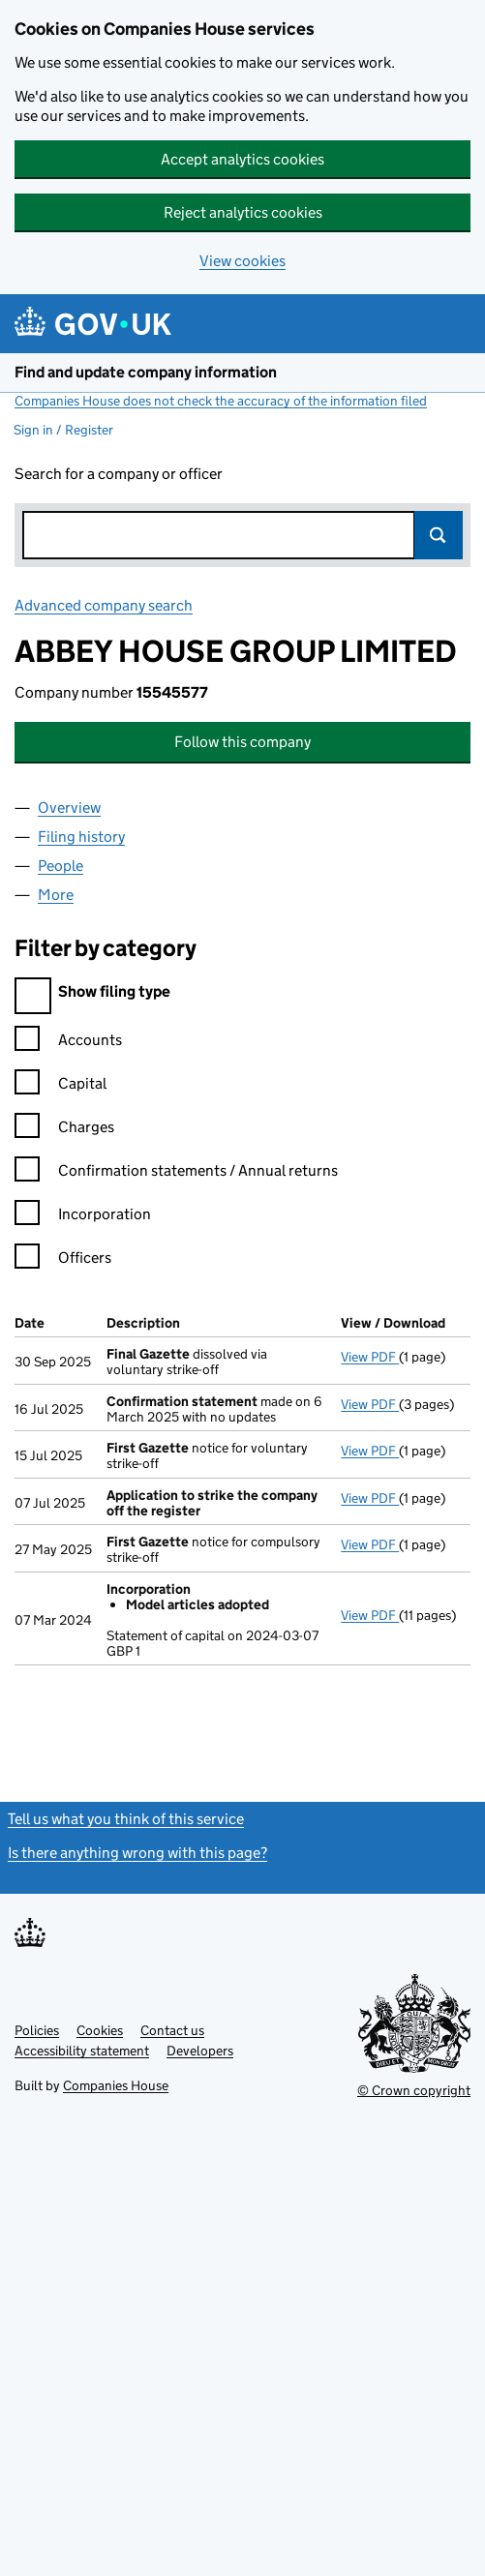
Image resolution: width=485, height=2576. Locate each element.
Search (438, 535)
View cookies (242, 261)
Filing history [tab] (81, 836)
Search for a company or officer (119, 473)
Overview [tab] (69, 807)
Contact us (172, 2030)
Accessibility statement (82, 2050)
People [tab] (60, 865)
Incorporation (83, 1217)
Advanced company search (104, 605)
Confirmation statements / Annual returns (176, 1173)
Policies (37, 2030)
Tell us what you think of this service (126, 1819)
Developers (200, 2050)
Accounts (68, 1043)
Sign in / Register (63, 429)
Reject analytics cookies (243, 212)
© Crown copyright (413, 2090)
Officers (63, 1260)
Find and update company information (146, 372)
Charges (64, 1130)
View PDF (370, 1356)
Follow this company (242, 742)
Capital (60, 1086)
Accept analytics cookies (242, 159)
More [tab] (56, 894)
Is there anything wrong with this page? (137, 1852)
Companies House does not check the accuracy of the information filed (221, 400)
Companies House (115, 2085)
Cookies (99, 2030)
